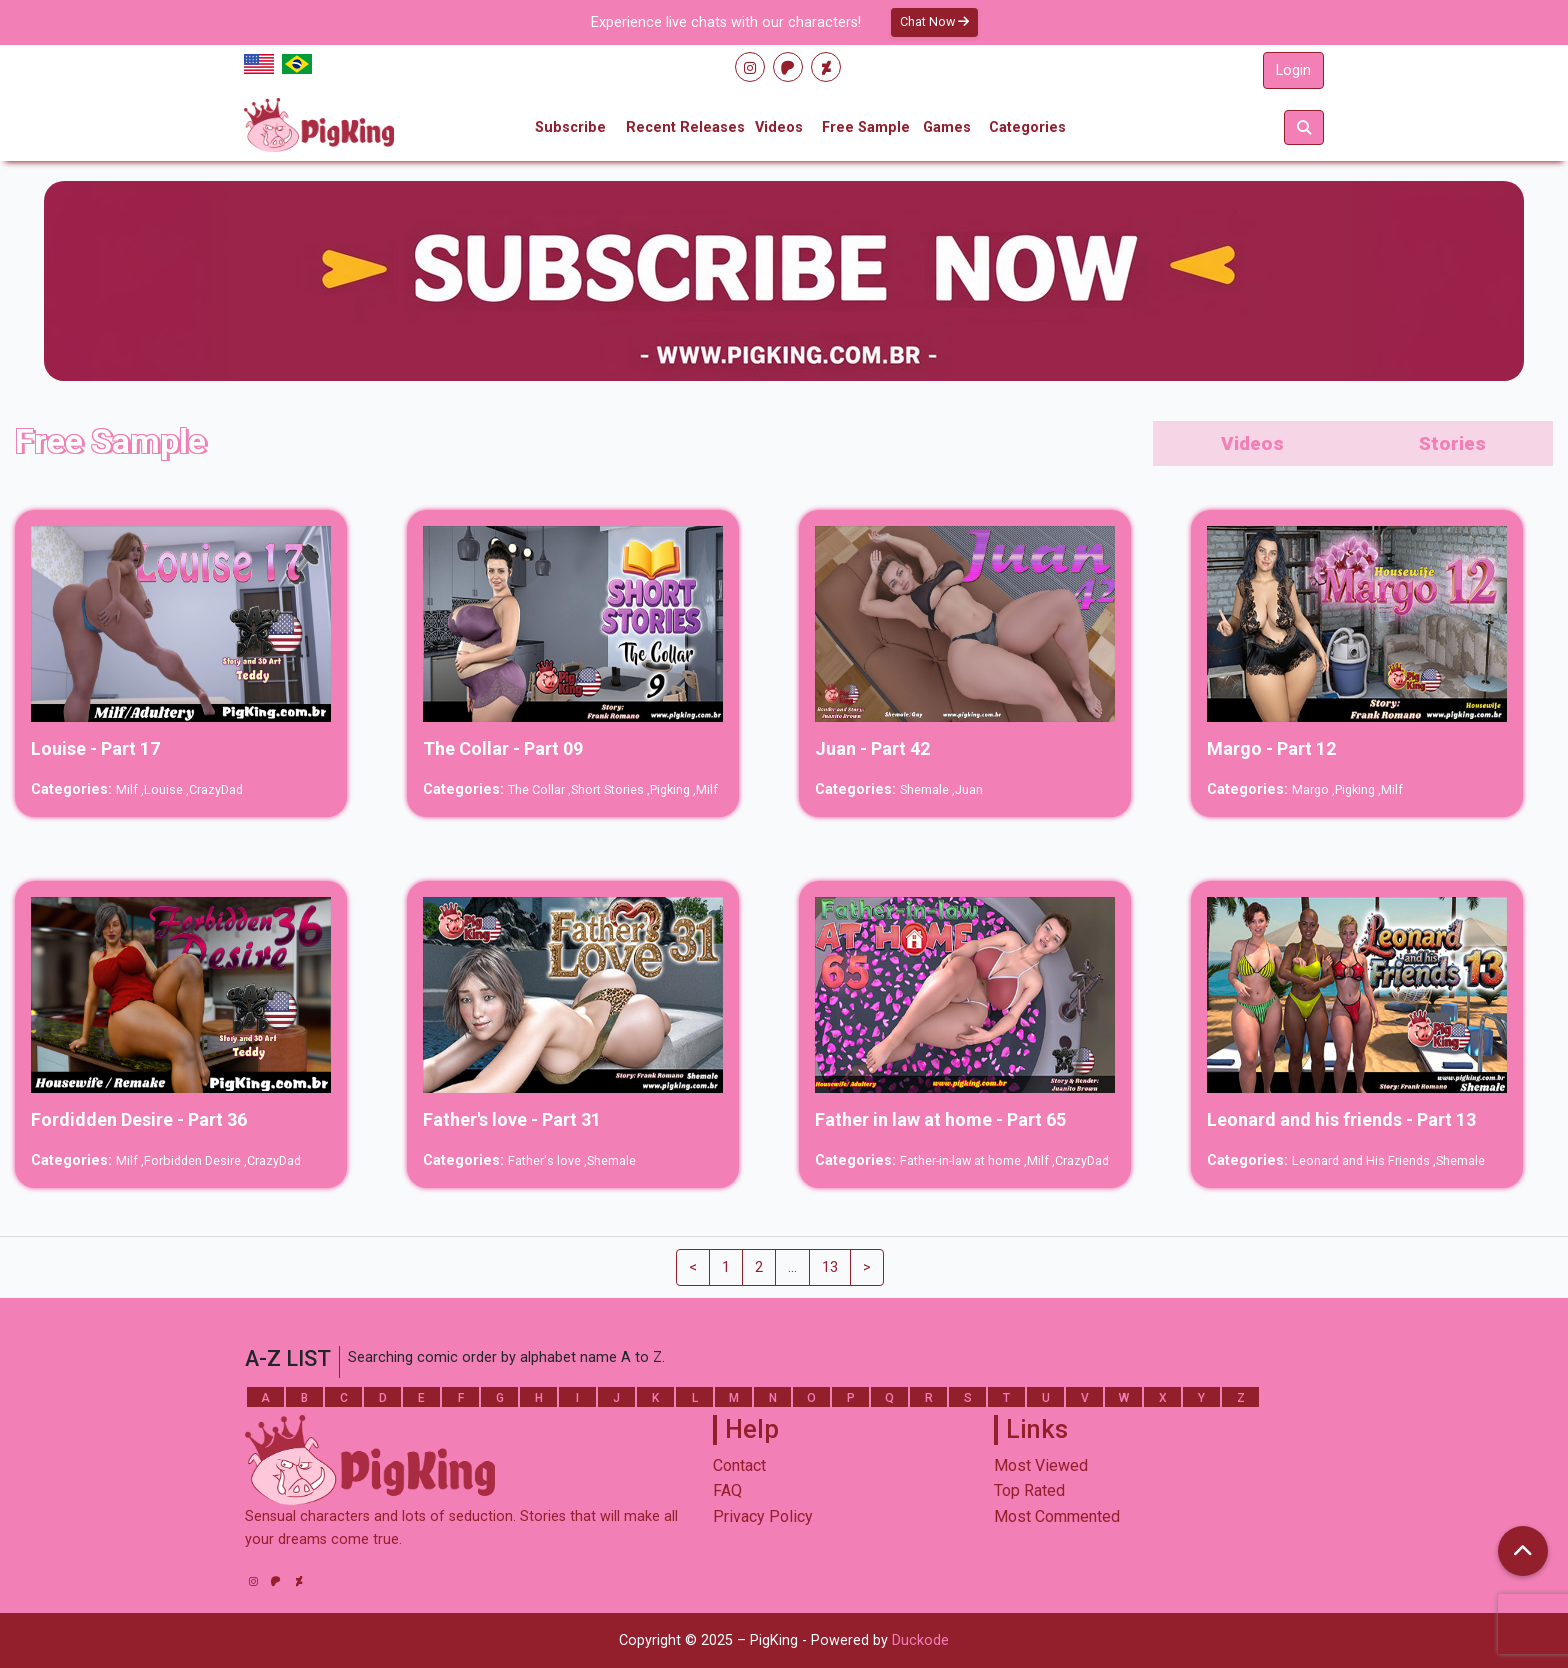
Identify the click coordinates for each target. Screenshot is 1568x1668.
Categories (1027, 127)
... (792, 1267)
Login (1293, 70)
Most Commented (1057, 1516)
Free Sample (866, 127)
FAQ (727, 1490)
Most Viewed (1041, 1465)
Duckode (920, 1640)
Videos (779, 127)
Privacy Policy (763, 1516)
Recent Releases (685, 127)
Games (947, 127)
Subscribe (570, 127)
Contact (739, 1465)
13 (830, 1267)
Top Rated (1029, 1490)
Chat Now (934, 21)
